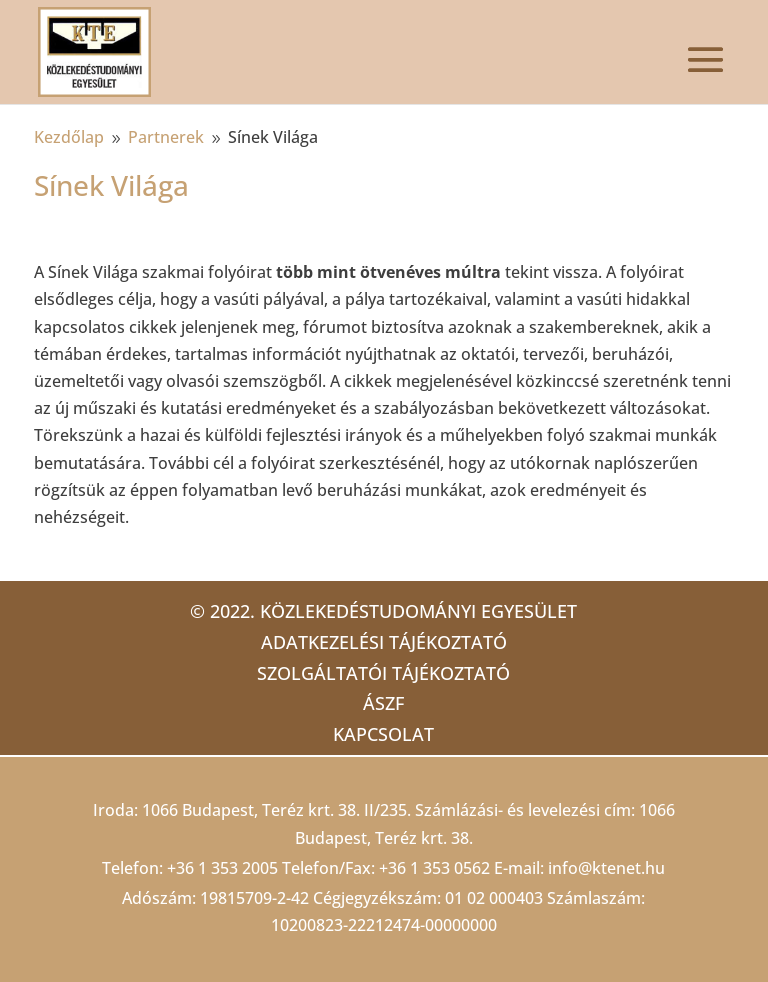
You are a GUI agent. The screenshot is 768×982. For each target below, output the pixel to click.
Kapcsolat (383, 734)
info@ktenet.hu (606, 868)
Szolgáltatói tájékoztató (383, 673)
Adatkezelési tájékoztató (384, 642)
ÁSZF (383, 703)
